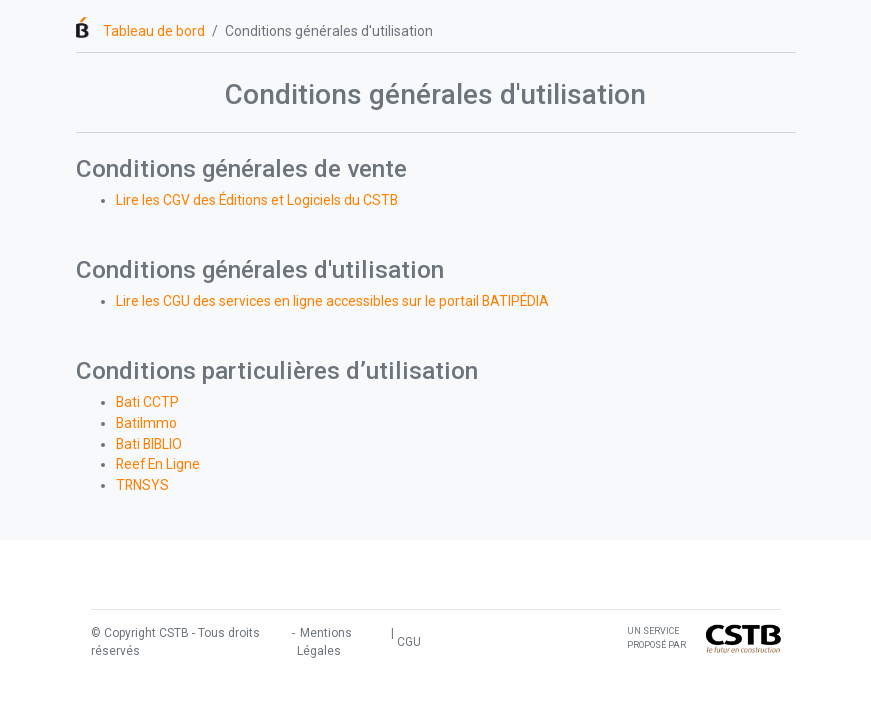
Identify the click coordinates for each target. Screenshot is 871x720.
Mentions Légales (324, 642)
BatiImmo (146, 423)
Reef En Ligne (158, 464)
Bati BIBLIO (149, 444)
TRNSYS (142, 485)
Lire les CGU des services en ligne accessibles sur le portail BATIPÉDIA (332, 301)
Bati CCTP (147, 402)
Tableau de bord (154, 31)
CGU (409, 642)
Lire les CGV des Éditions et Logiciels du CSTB (257, 200)
